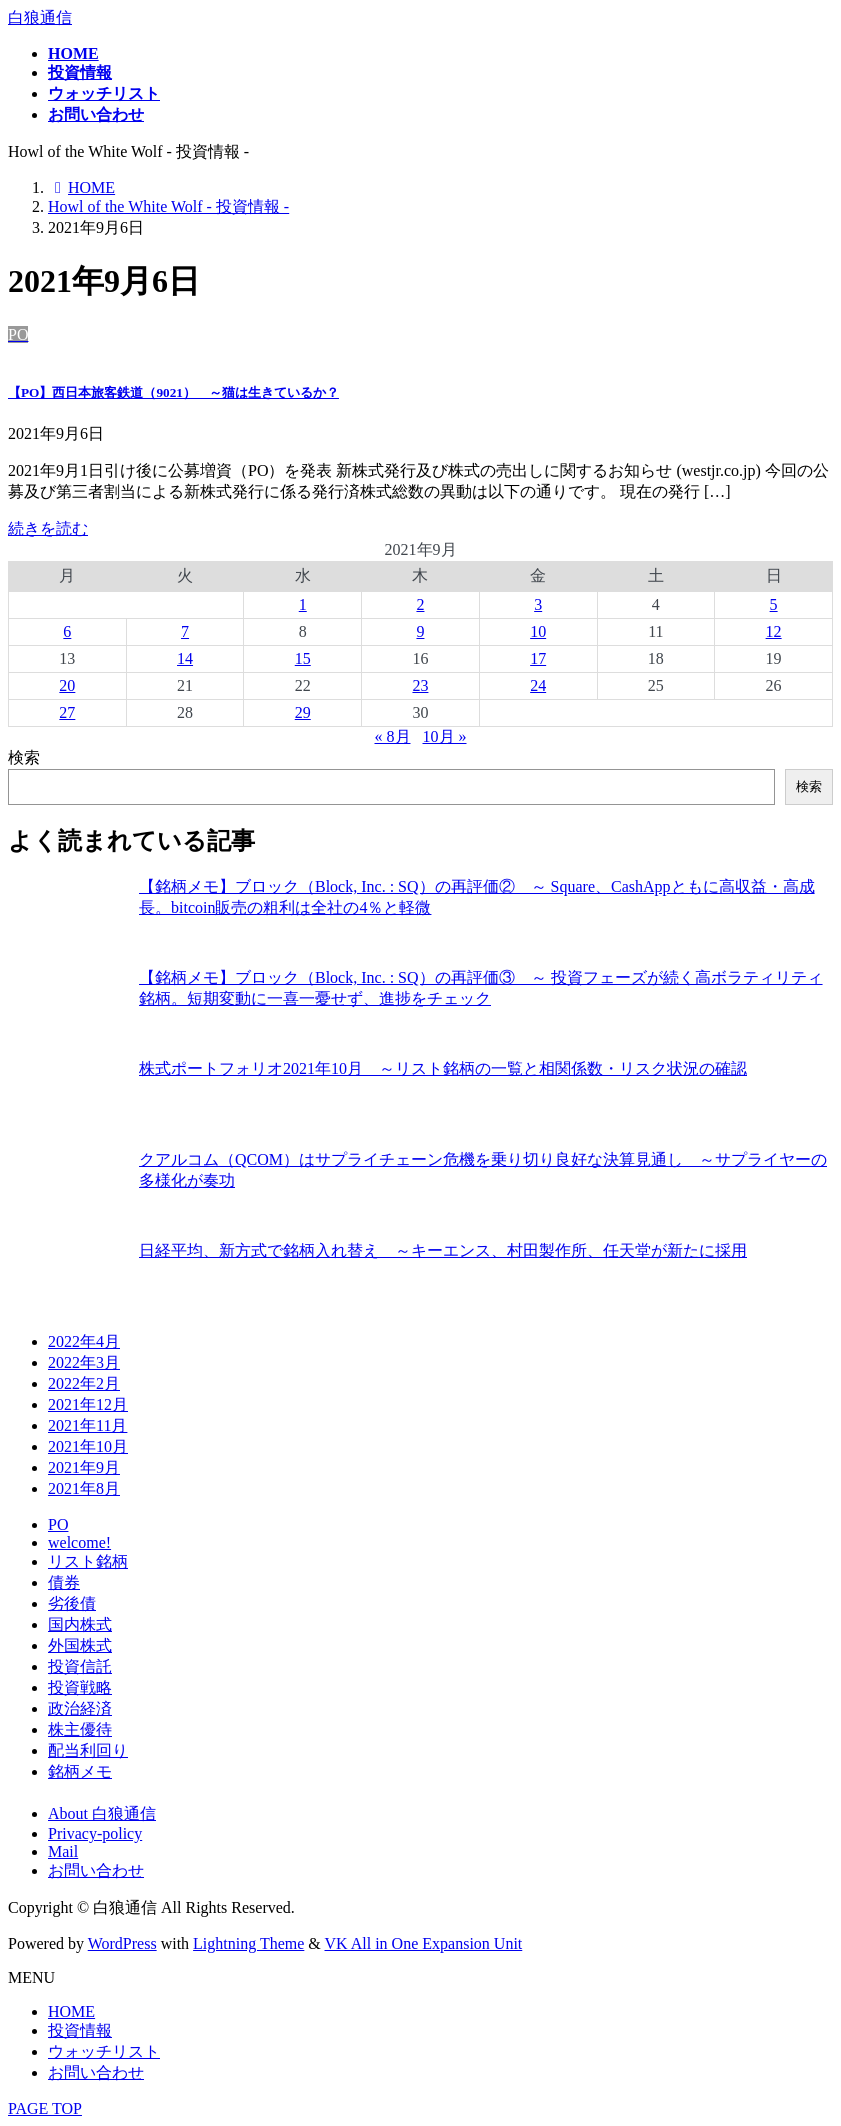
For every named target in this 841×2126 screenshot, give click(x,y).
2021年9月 (84, 1467)
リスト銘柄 (88, 1561)
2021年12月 (88, 1404)
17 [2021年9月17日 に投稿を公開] (538, 658)
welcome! (79, 1542)
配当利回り (88, 1750)
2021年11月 (87, 1425)
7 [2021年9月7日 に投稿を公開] (185, 631)
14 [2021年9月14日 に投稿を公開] (185, 658)
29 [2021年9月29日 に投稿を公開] (303, 712)
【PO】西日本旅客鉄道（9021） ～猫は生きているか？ (173, 392)
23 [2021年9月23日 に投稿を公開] (420, 685)
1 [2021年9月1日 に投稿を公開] (303, 604)
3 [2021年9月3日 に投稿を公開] (538, 604)
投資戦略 (80, 1687)
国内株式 (80, 1624)
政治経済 (80, 1708)
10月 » (445, 736)
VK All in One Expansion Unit (424, 1943)
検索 (24, 757)
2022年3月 (84, 1362)
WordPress (122, 1943)
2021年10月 (88, 1446)
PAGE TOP (45, 2108)
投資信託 (80, 1666)
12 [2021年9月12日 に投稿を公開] (774, 631)
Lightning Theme (248, 1943)
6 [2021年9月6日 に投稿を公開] (67, 631)
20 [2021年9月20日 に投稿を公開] (67, 685)
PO (58, 1524)
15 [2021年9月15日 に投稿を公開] (303, 658)
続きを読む (48, 528)
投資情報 (80, 2030)
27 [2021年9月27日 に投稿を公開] (67, 712)
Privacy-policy (95, 1833)
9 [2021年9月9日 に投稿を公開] (420, 631)
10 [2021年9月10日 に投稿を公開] (538, 631)
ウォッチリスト (104, 2051)
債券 (64, 1582)
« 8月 (393, 736)
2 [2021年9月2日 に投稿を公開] (420, 604)
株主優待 (80, 1729)
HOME (71, 2011)
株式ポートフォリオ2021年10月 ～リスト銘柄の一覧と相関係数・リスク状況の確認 (443, 1068)
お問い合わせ (96, 1870)
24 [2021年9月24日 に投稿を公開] (538, 685)
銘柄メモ (80, 1771)
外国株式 (80, 1645)
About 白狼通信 (102, 1813)
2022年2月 (84, 1383)
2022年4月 (84, 1341)
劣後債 (72, 1603)
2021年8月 (84, 1488)
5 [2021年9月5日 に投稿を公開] (774, 604)
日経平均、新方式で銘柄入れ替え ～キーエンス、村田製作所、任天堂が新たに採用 (443, 1250)
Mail (63, 1851)
